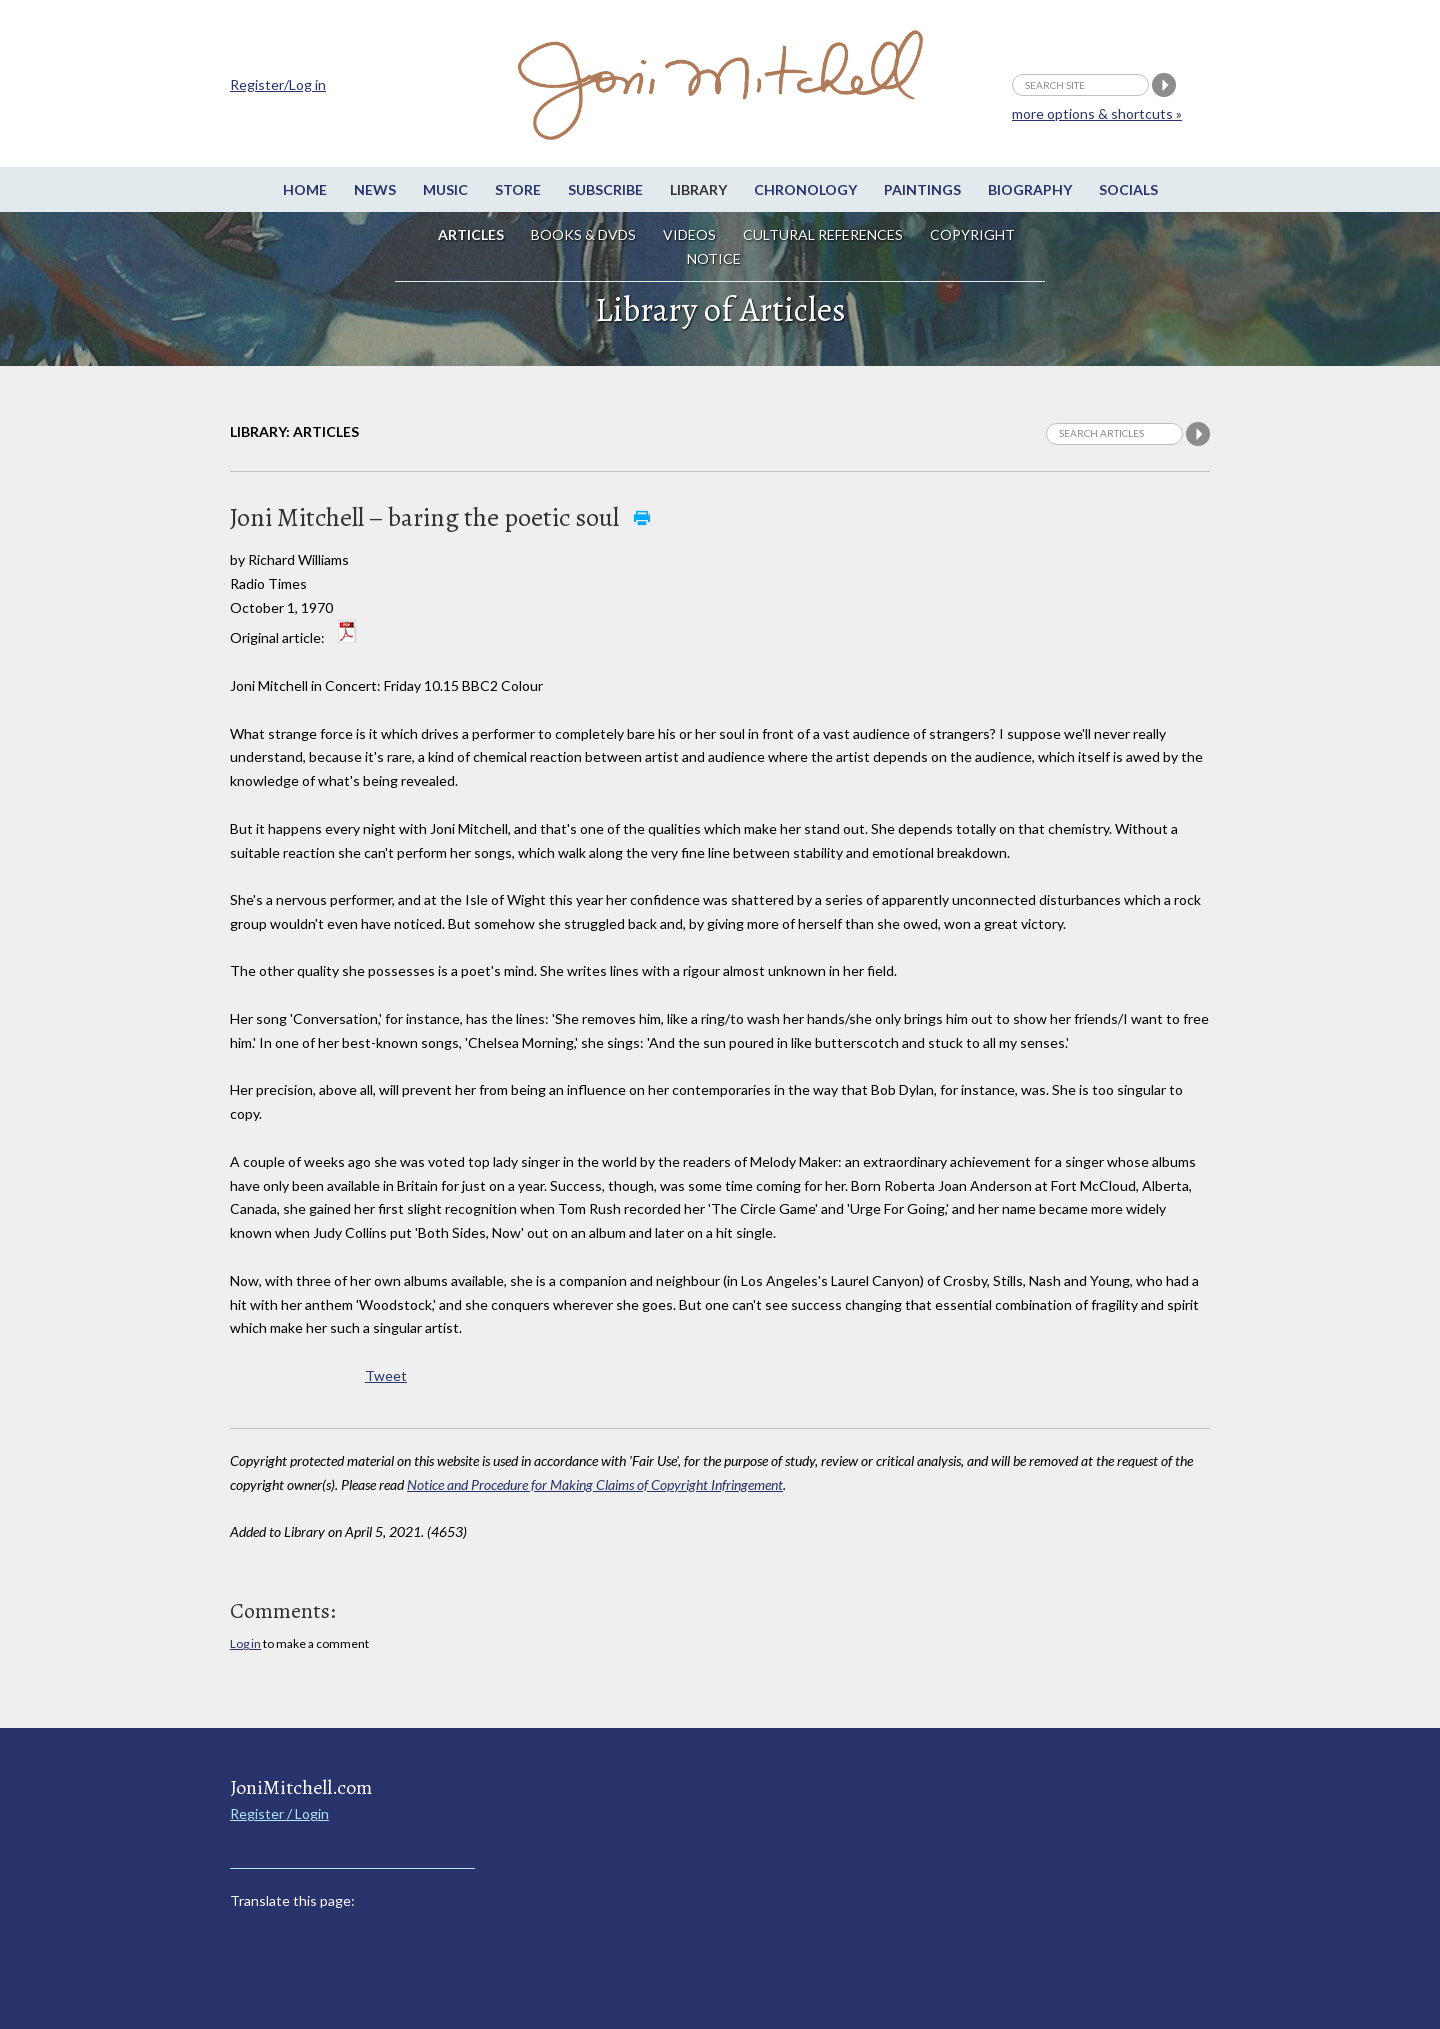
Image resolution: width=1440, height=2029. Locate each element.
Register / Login (279, 1813)
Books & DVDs (583, 234)
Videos (689, 234)
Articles (471, 234)
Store (518, 189)
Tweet (386, 1375)
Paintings (922, 189)
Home (305, 189)
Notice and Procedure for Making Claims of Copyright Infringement (595, 1484)
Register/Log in (278, 84)
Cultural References (823, 234)
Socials (1128, 189)
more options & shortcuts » (1097, 113)
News (375, 189)
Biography (1030, 189)
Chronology (805, 189)
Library (698, 189)
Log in (245, 1643)
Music (445, 189)
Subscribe (605, 189)
